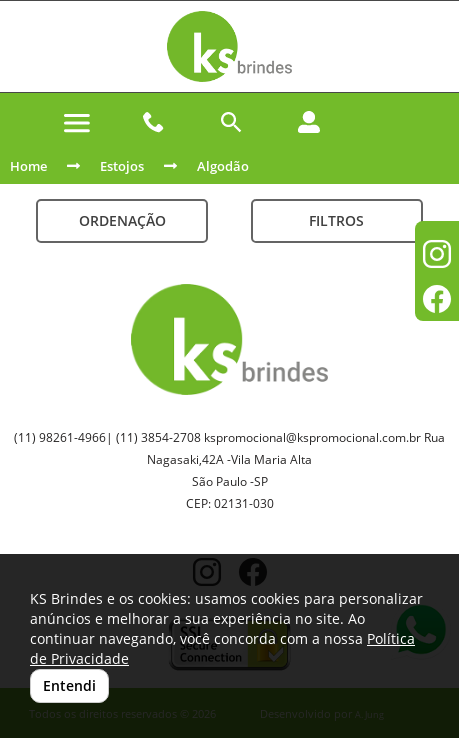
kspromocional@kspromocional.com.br (312, 437)
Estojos (122, 166)
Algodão (223, 166)
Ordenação (122, 220)
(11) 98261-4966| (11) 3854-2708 (107, 437)
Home (28, 166)
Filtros (336, 220)
